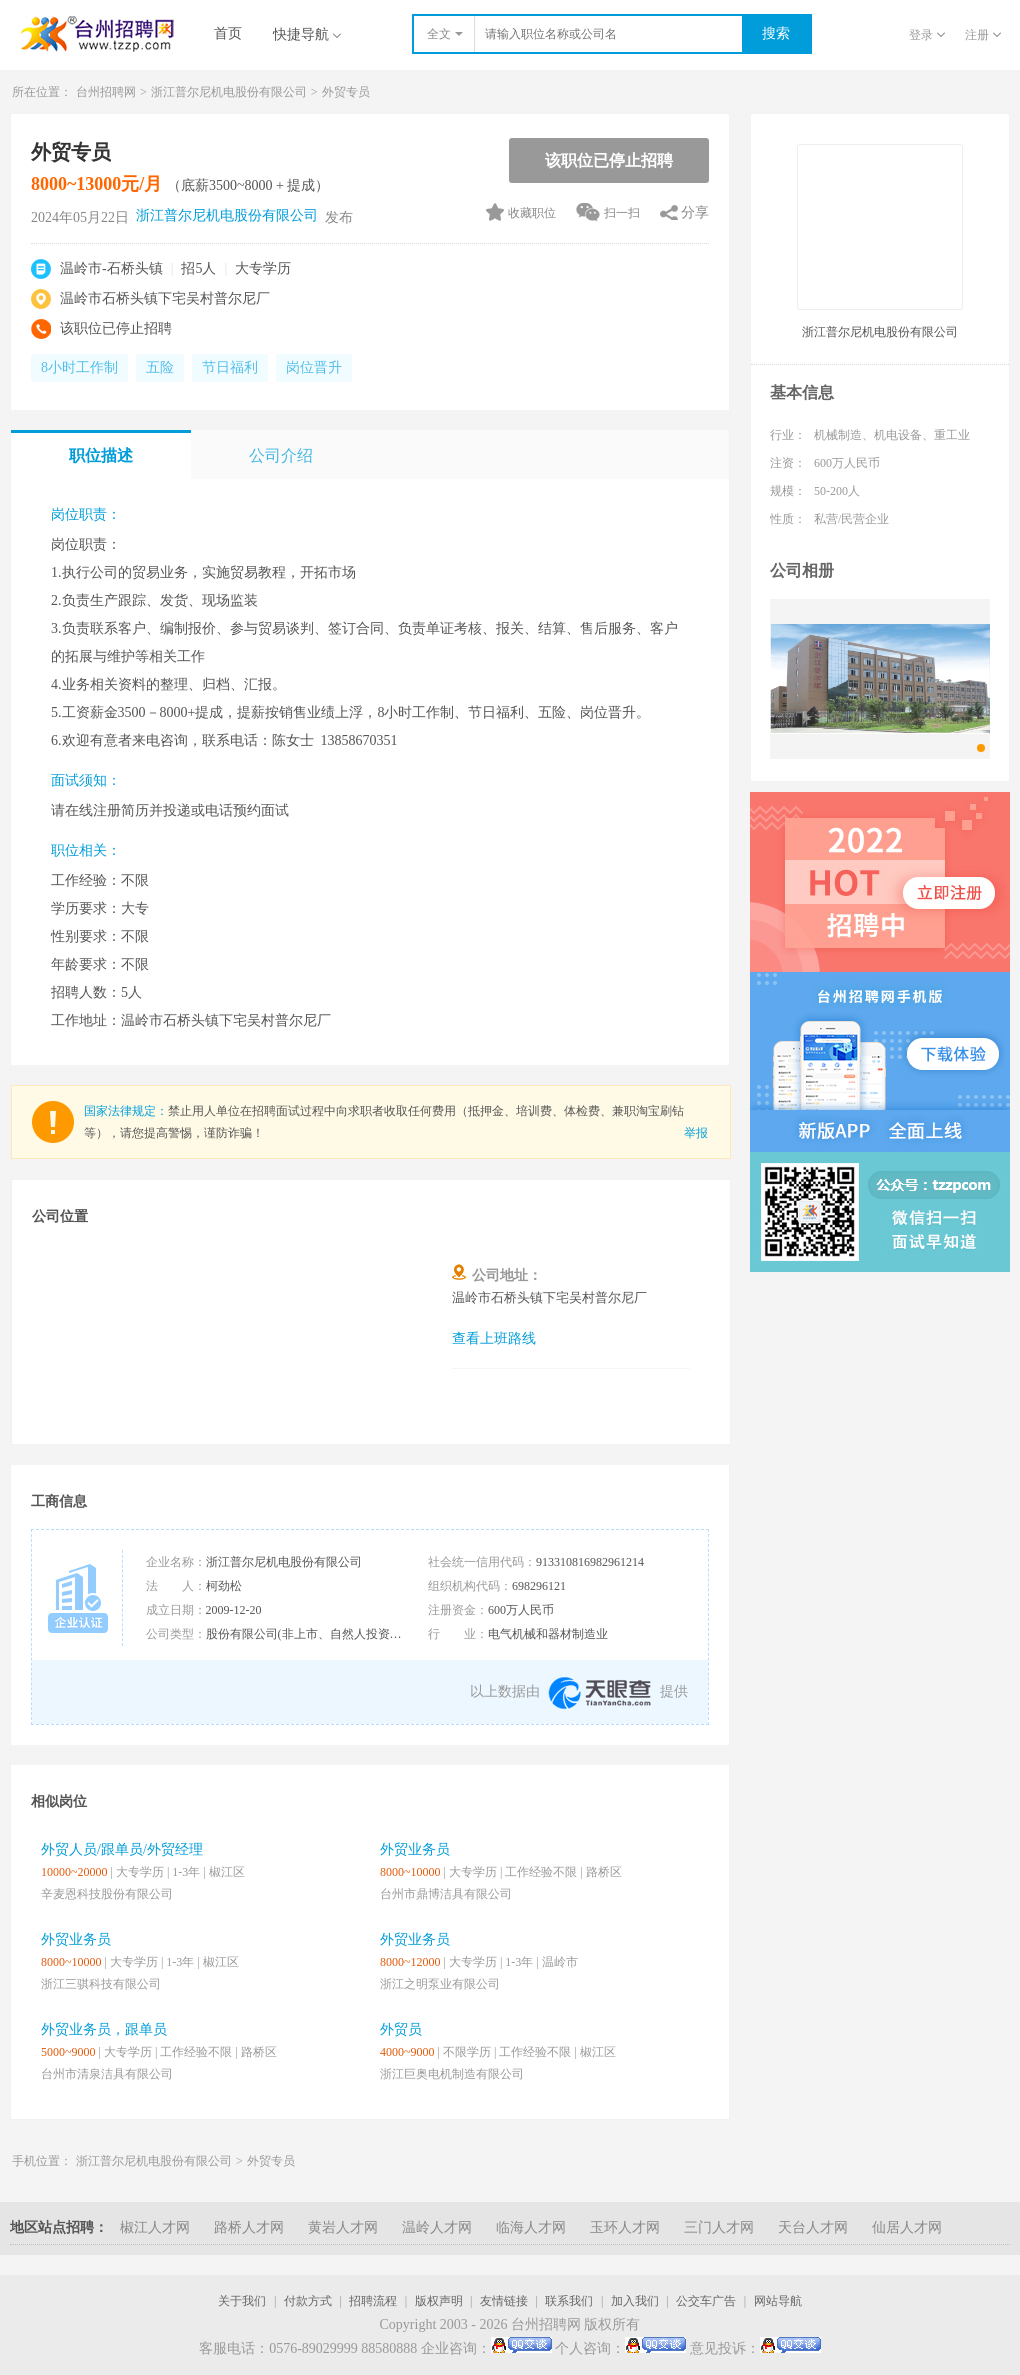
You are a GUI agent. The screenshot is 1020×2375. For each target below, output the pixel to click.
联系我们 (569, 2301)
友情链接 (504, 2301)
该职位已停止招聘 (609, 160)
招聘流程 (373, 2301)
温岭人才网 (437, 2227)
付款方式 (308, 2301)
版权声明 (439, 2301)
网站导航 (778, 2301)
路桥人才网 (249, 2227)
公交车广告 (706, 2301)
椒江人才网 (155, 2227)
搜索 (776, 33)
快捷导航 (307, 34)
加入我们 (635, 2301)
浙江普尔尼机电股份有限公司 (229, 92)
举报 (696, 1133)
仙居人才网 (907, 2227)
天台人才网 (813, 2227)
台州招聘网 (106, 92)
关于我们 (242, 2301)
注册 (983, 35)
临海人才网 (531, 2227)
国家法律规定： (126, 1111)
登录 (927, 35)
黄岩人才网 (343, 2227)
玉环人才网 (625, 2227)
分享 (695, 212)
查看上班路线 (494, 1338)
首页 (228, 33)
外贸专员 (346, 92)
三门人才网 (719, 2227)
